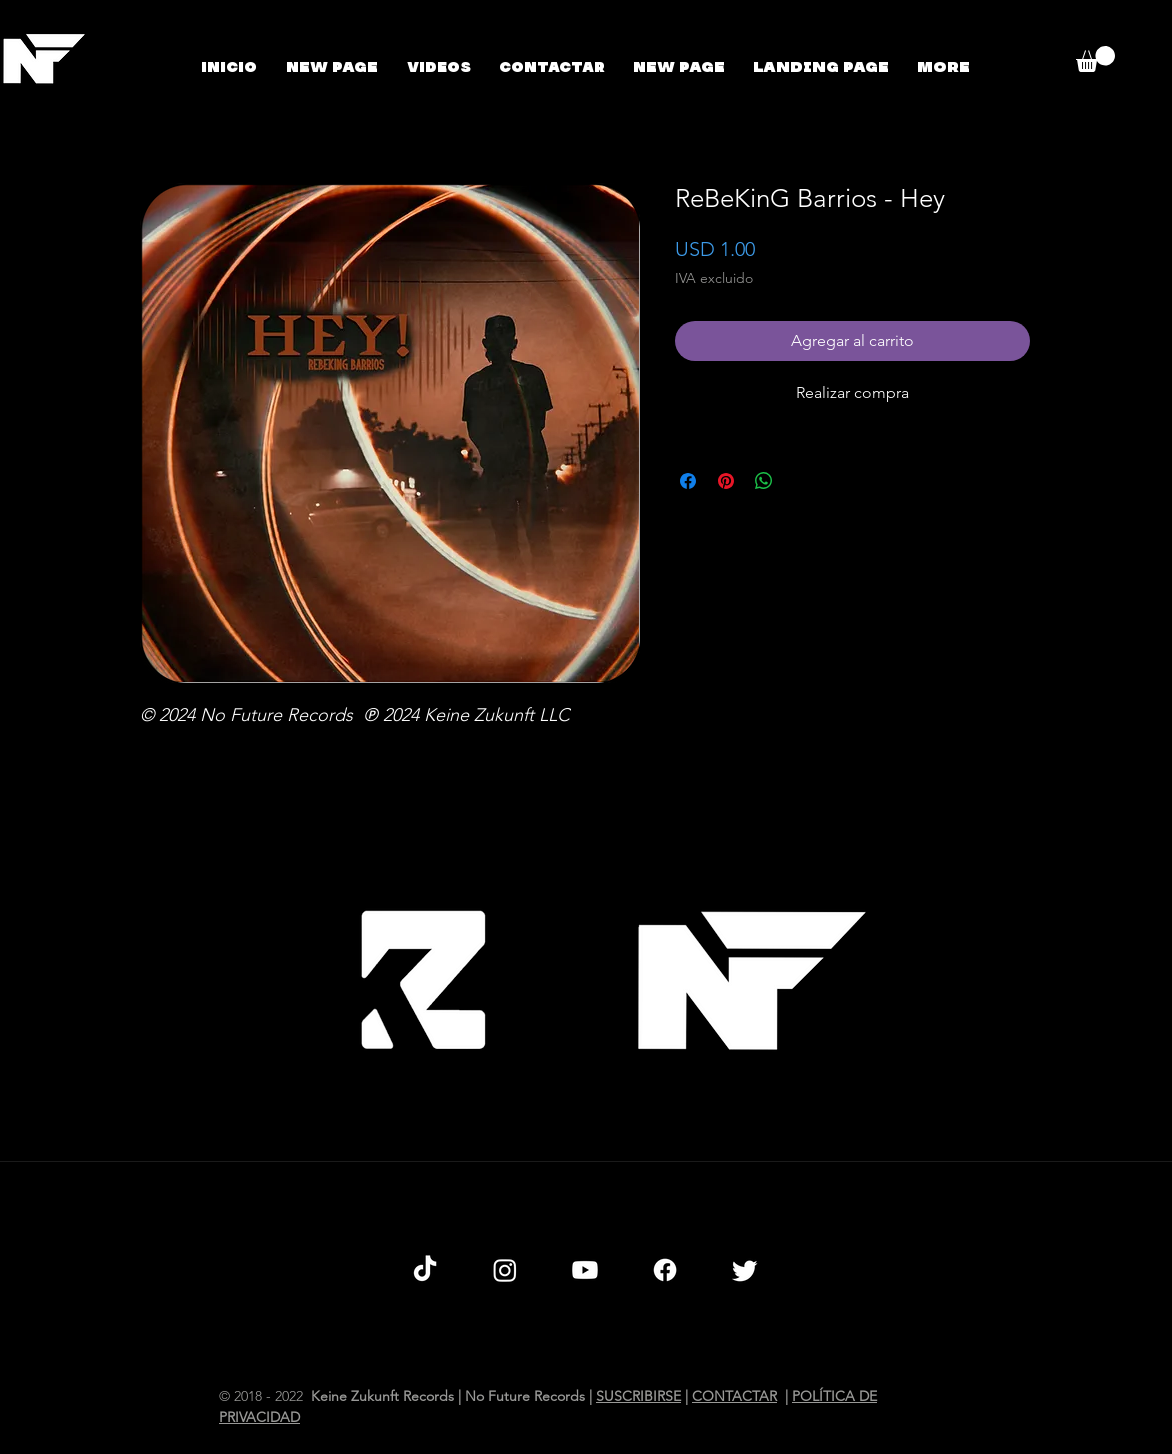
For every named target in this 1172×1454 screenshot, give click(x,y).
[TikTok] (425, 1270)
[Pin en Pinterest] (726, 481)
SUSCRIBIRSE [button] (638, 1396)
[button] (1095, 59)
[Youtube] (585, 1270)
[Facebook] (665, 1270)
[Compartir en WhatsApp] (764, 481)
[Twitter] (745, 1270)
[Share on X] (802, 481)
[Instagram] (505, 1270)
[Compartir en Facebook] (688, 481)
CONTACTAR (734, 1396)
